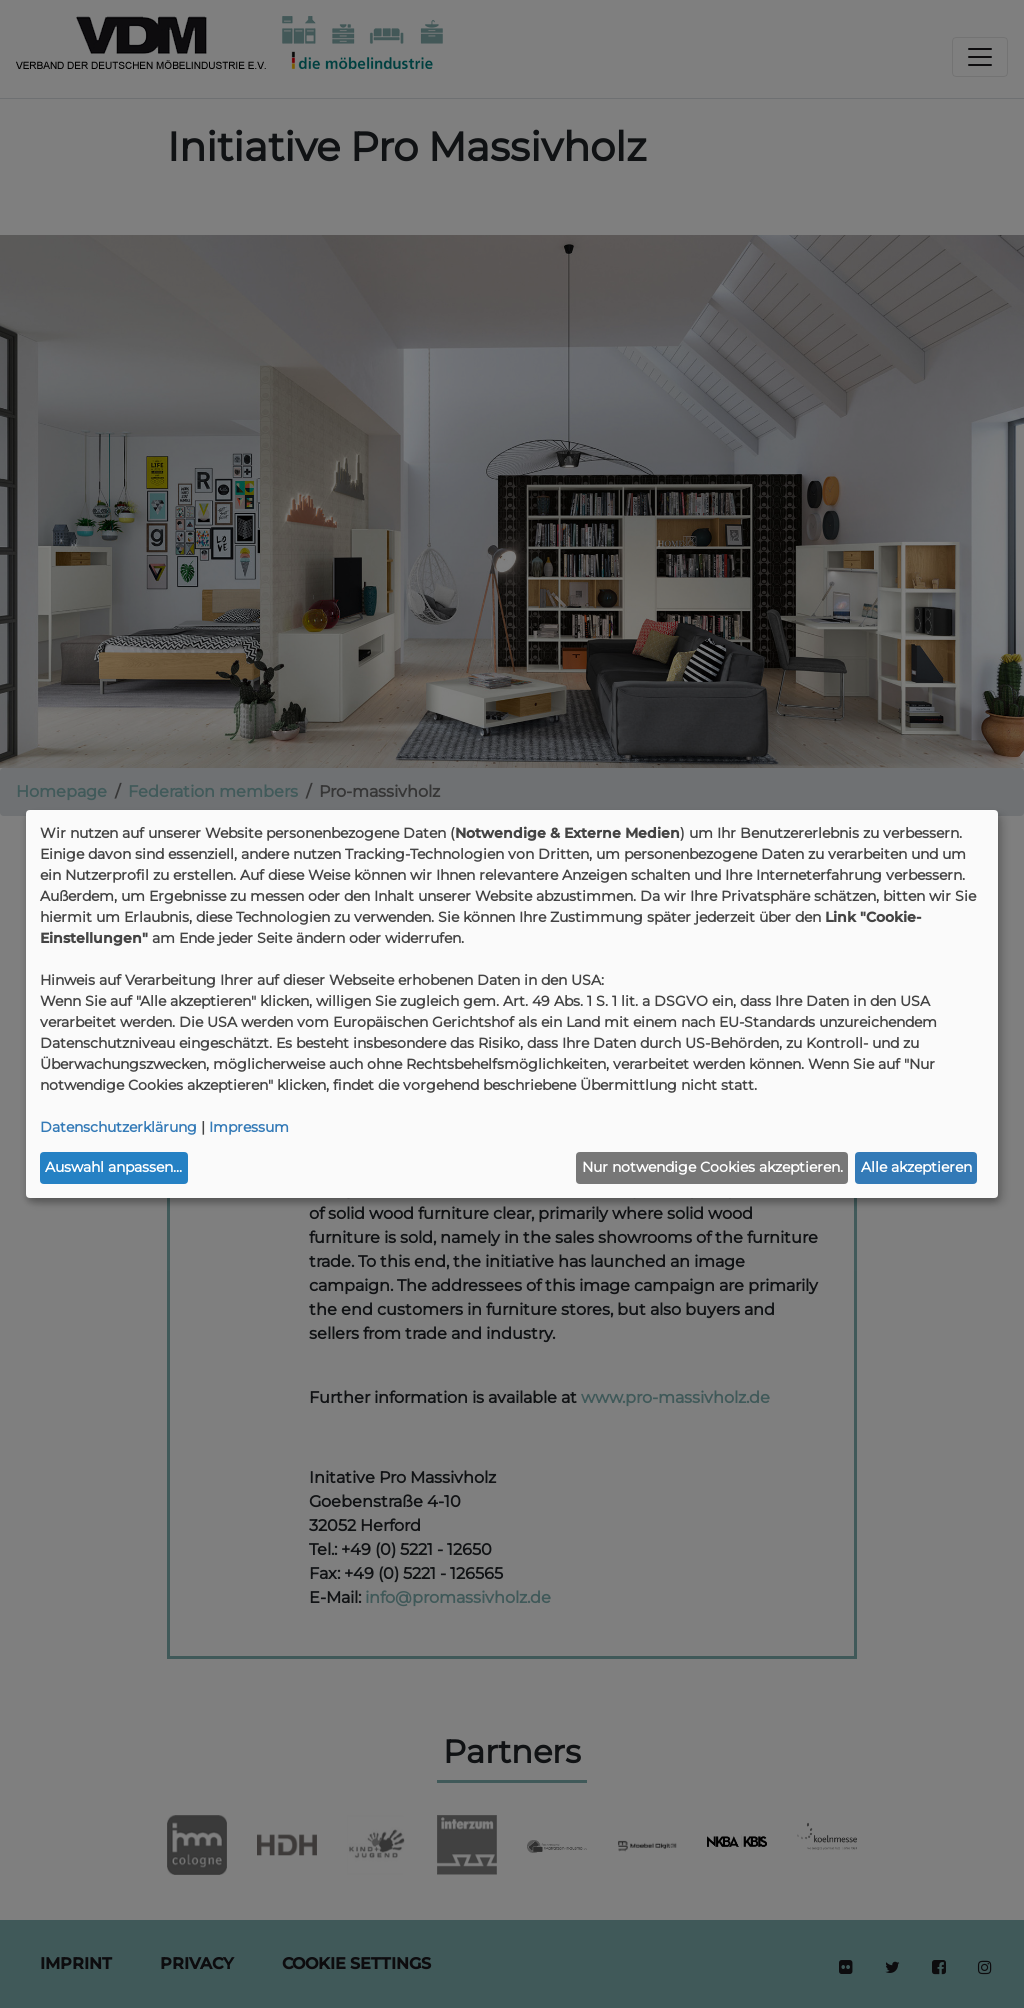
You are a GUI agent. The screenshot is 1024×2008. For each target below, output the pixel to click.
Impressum (249, 1127)
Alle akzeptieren (916, 1167)
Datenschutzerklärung (118, 1127)
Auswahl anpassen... (113, 1167)
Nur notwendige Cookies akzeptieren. (712, 1167)
